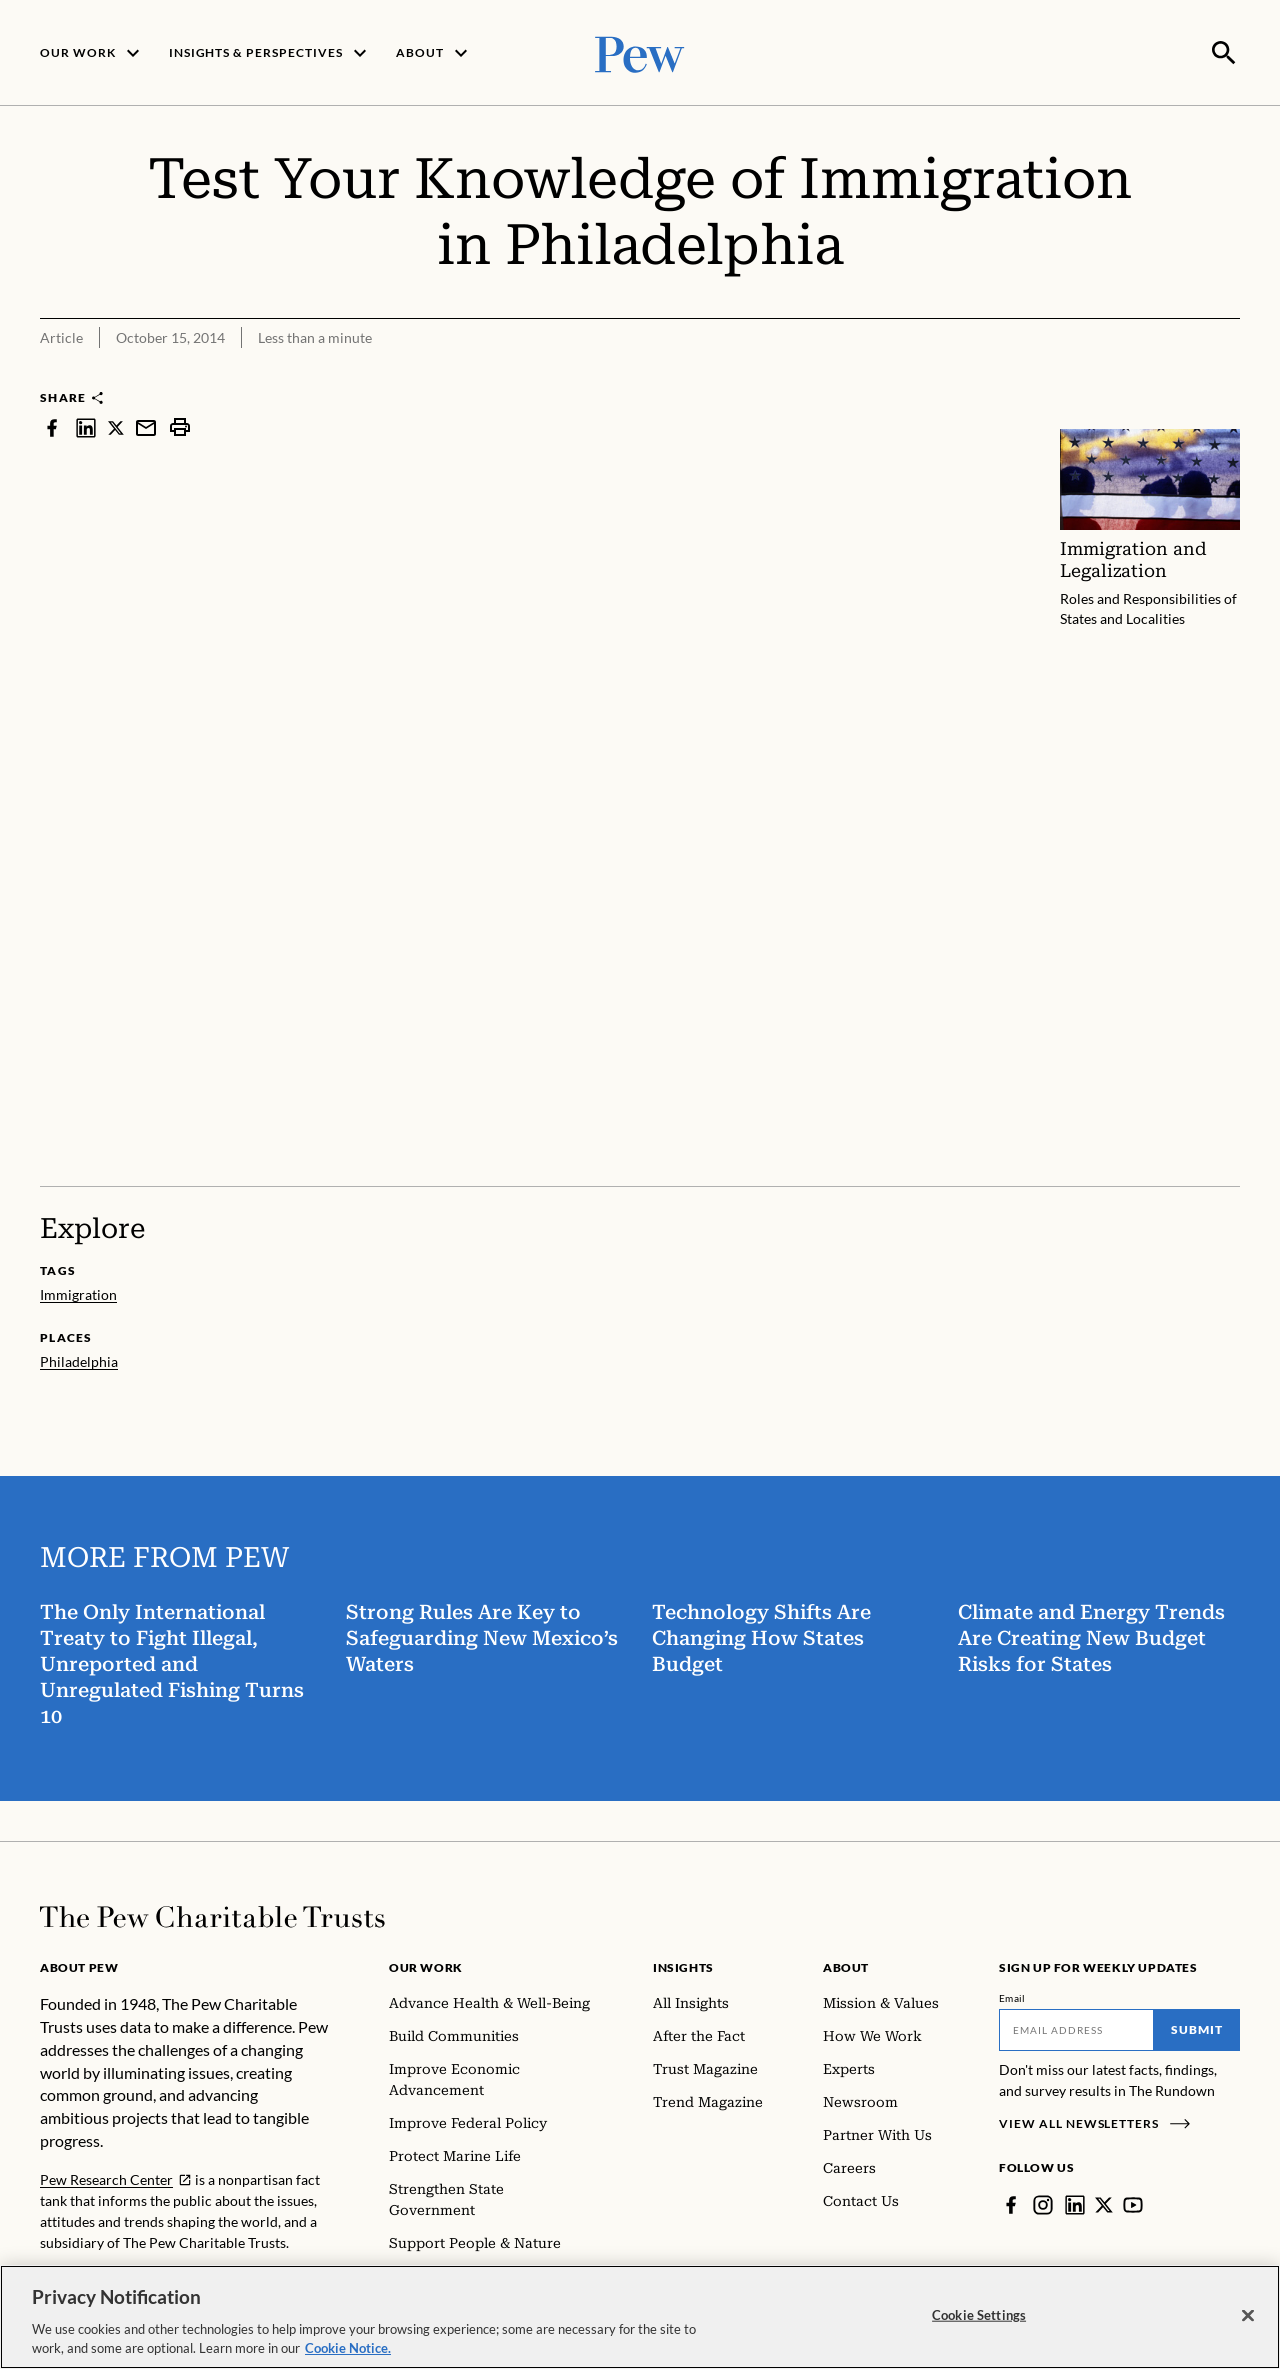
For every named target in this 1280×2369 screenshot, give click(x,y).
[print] (180, 425)
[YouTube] (1133, 2203)
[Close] (1248, 2316)
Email (1012, 1996)
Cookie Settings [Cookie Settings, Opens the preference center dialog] (979, 2315)
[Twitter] (1104, 2203)
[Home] (212, 1915)
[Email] (1076, 2028)
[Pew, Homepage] (640, 51)
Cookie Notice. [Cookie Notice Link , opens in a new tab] (348, 2348)
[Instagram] (1043, 2203)
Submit (1197, 2027)
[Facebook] (1011, 2203)
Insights (683, 1965)
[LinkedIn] (1075, 2203)
